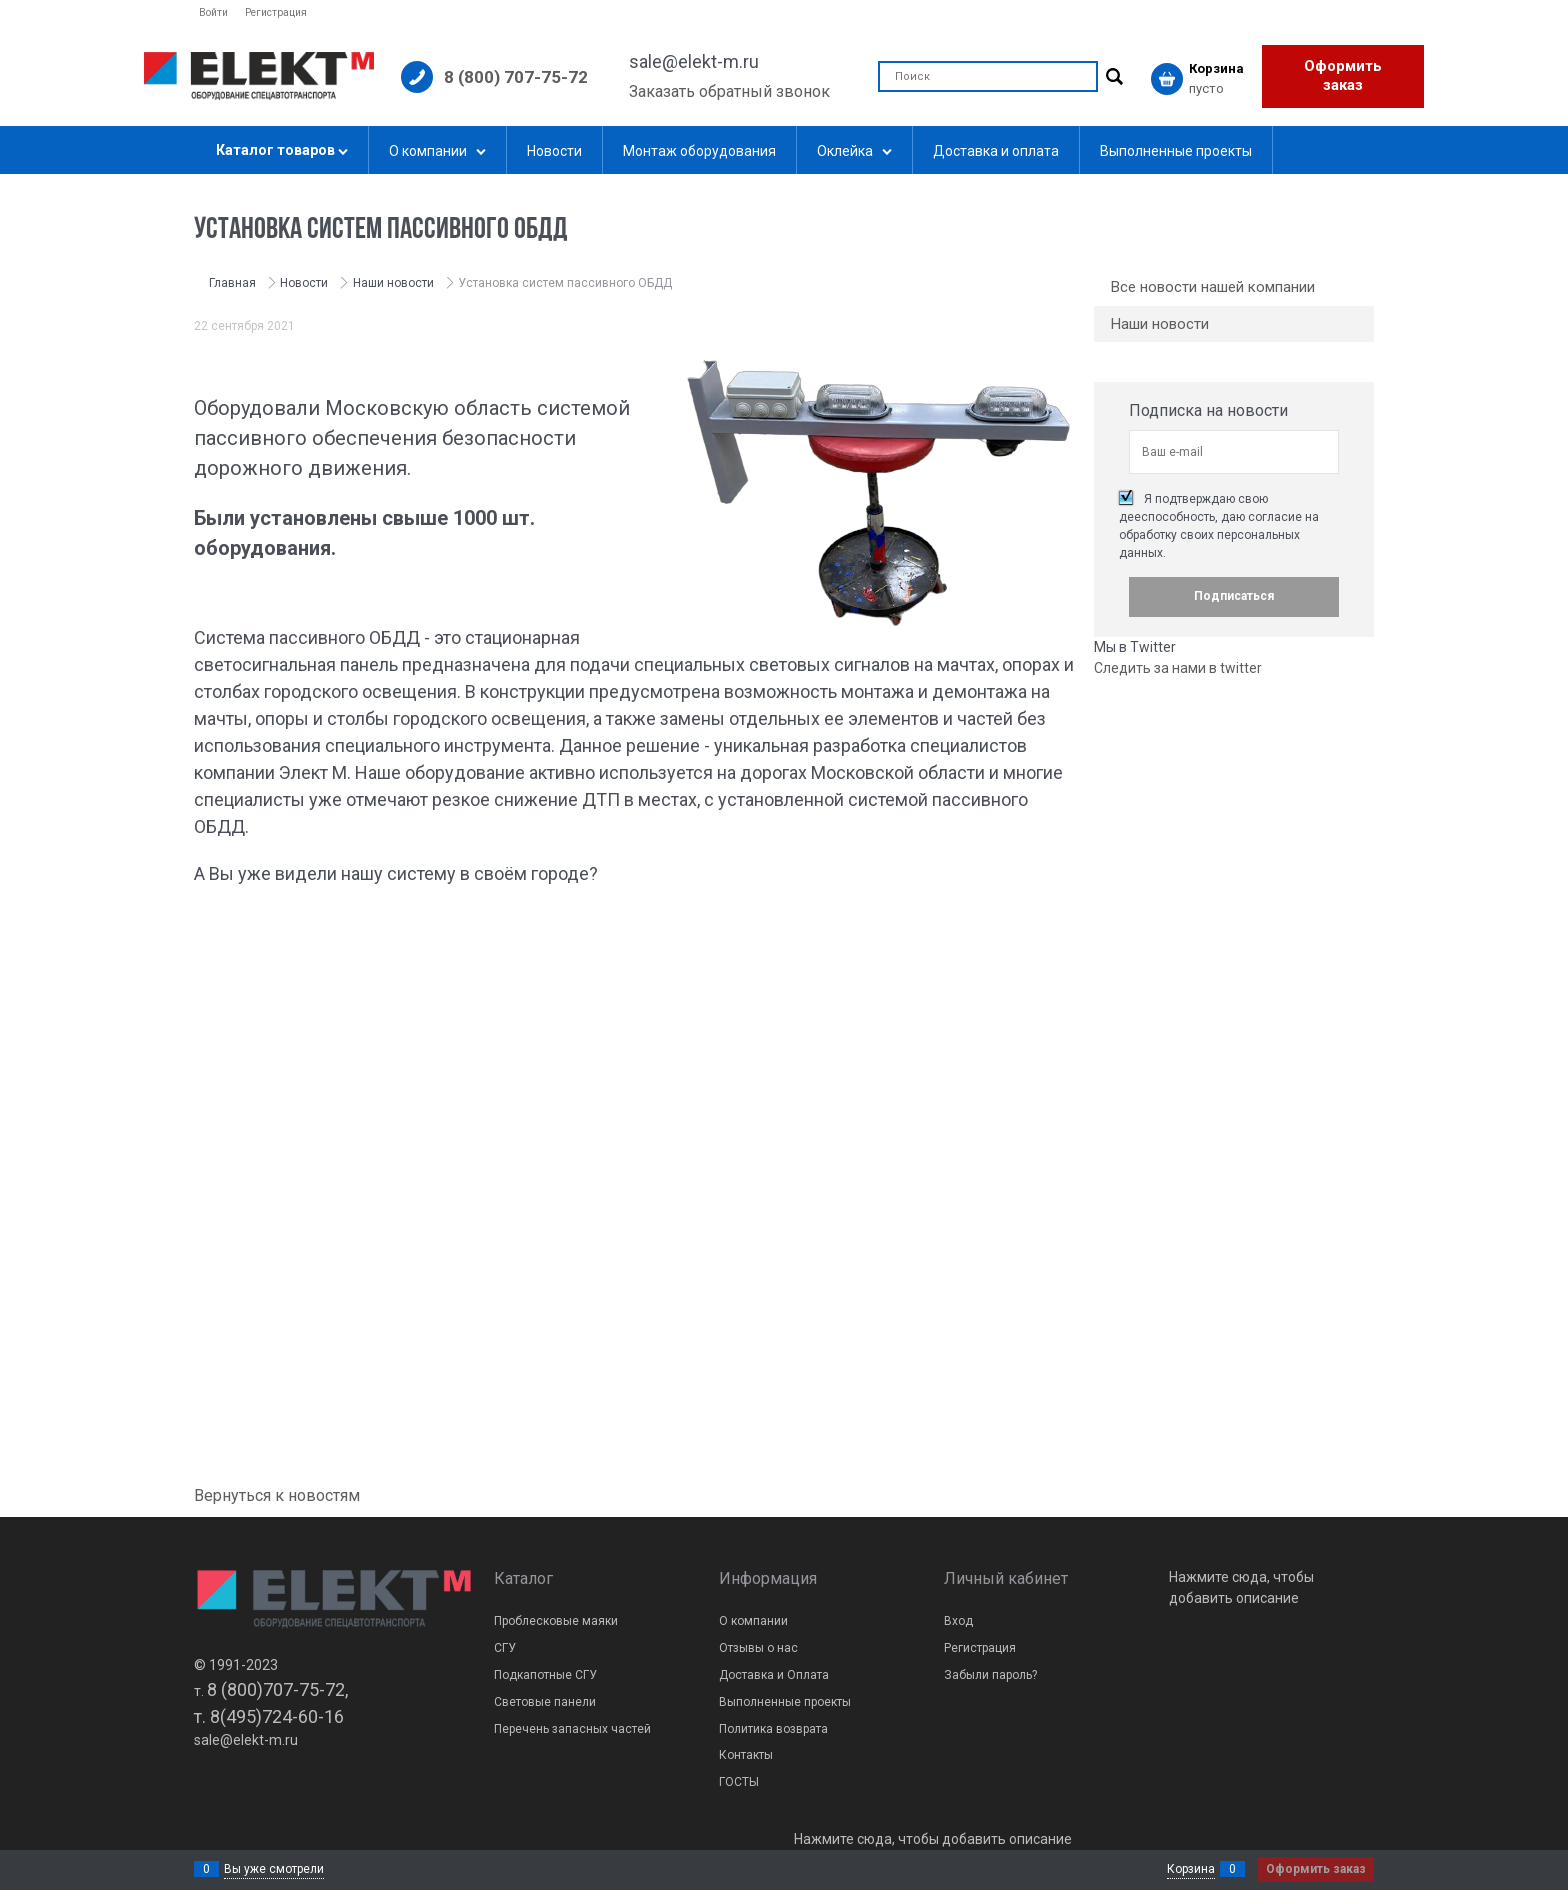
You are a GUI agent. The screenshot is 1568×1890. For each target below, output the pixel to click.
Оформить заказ (1343, 76)
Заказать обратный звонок (729, 91)
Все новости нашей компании (1213, 287)
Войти (213, 12)
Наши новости (1160, 324)
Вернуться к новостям (277, 1495)
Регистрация (276, 12)
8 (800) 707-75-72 (516, 77)
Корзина (1191, 1869)
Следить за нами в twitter (1178, 668)
